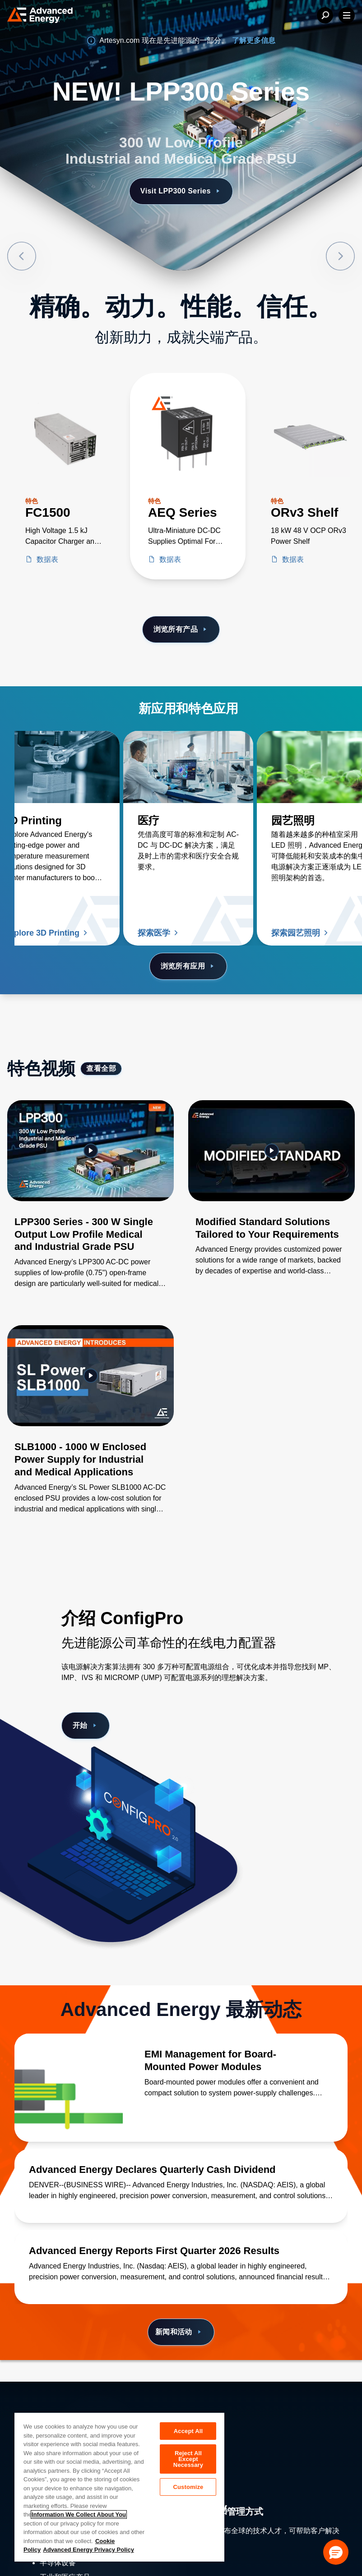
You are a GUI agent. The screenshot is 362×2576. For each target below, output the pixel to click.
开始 (85, 1725)
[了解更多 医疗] (188, 767)
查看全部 (101, 1068)
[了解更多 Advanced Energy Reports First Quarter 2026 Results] (181, 2251)
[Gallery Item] (90, 1205)
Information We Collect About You (79, 2514)
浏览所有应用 (188, 966)
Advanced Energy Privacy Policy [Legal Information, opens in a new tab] (88, 2549)
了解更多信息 (253, 40)
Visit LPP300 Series (181, 191)
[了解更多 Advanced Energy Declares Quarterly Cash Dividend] (181, 2169)
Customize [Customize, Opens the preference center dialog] (188, 2487)
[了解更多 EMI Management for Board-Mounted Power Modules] (68, 2088)
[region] (119, 2487)
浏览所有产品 (181, 629)
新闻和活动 (179, 2332)
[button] (335, 2552)
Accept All (188, 2431)
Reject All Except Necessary (188, 2459)
